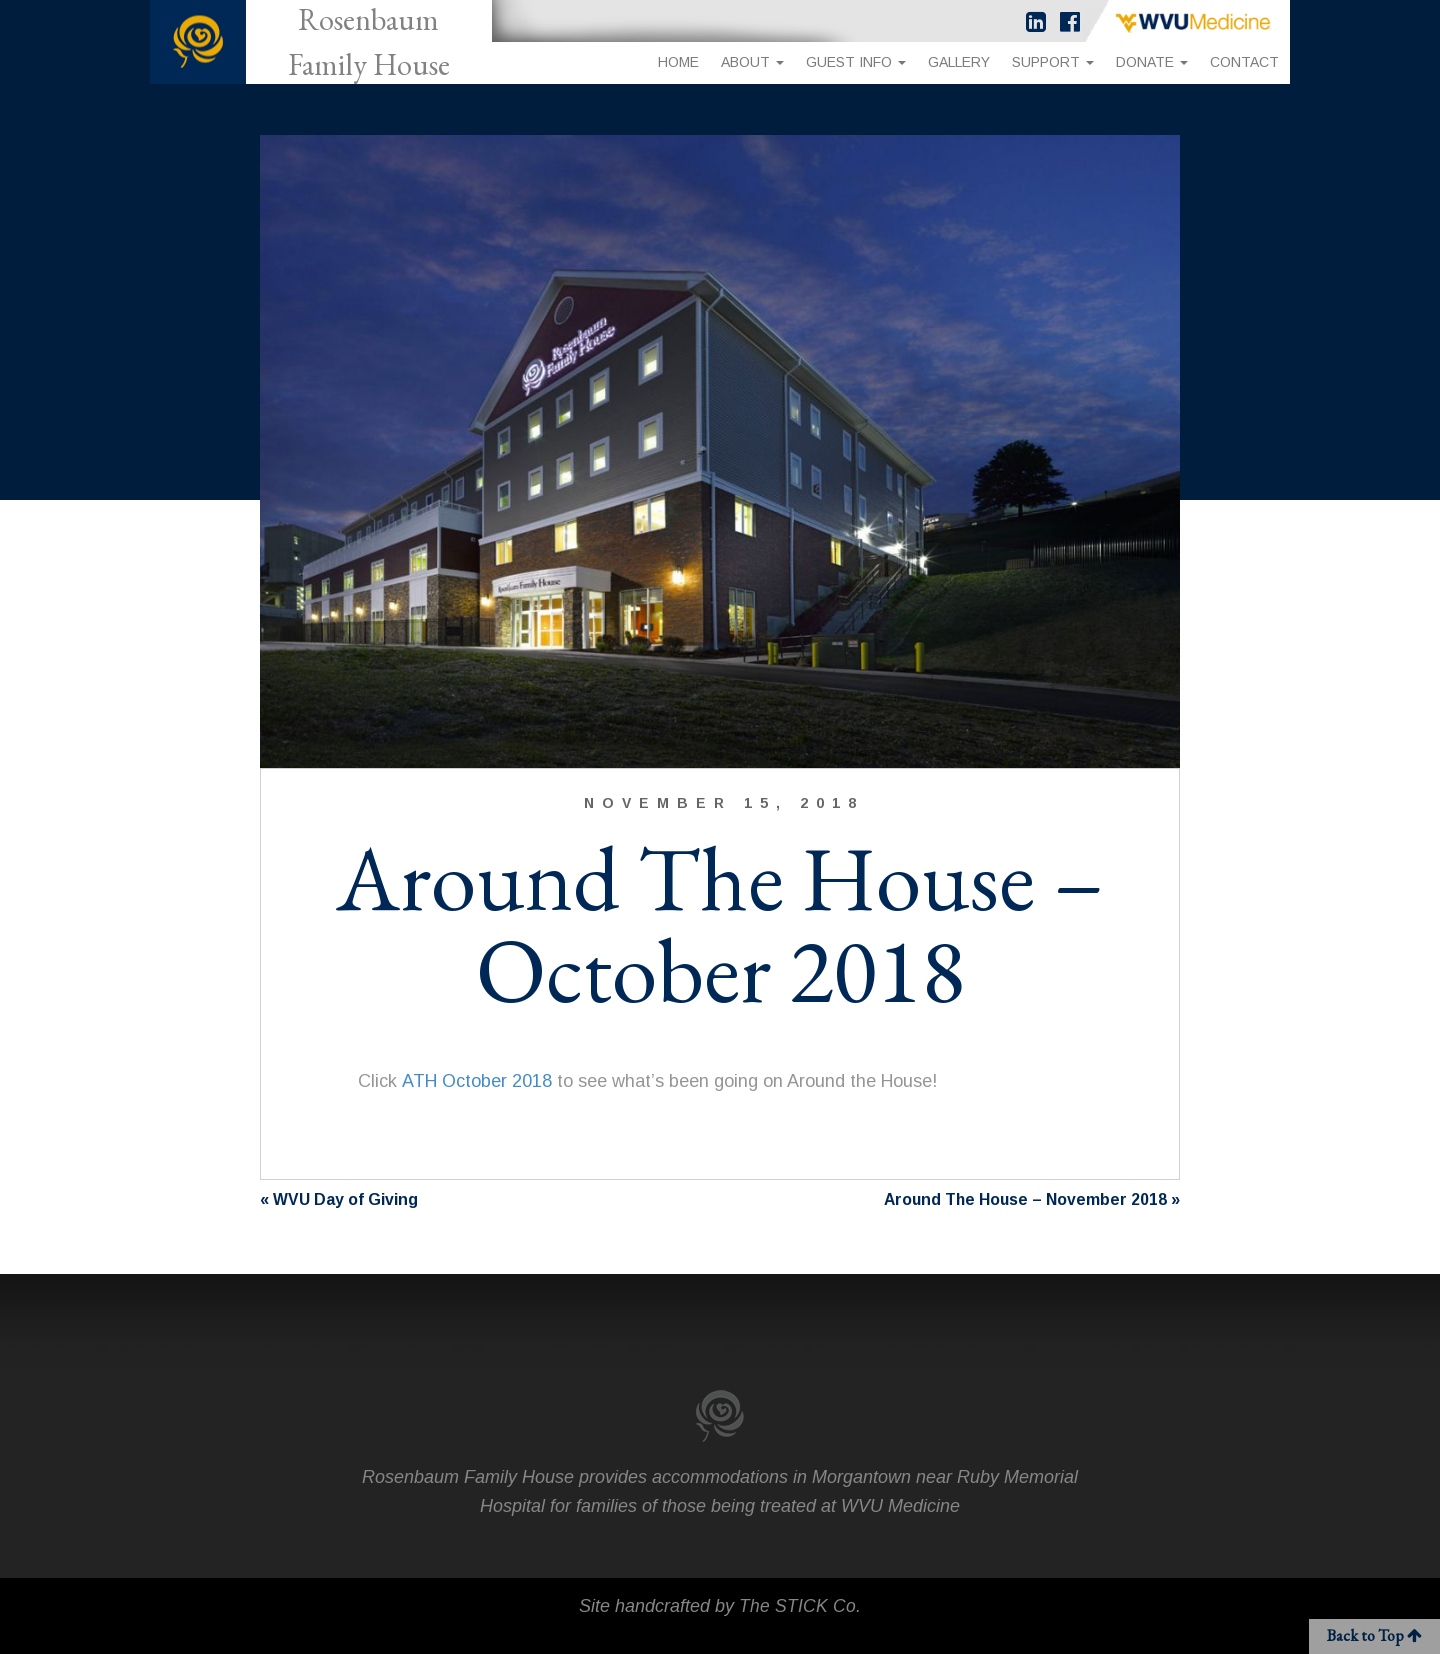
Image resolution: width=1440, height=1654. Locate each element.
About (752, 62)
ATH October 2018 (477, 1081)
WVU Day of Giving (345, 1199)
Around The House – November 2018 (1023, 1199)
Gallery (959, 62)
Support (1053, 62)
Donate (1152, 62)
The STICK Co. (800, 1606)
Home (678, 62)
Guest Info (856, 62)
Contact (1244, 62)
